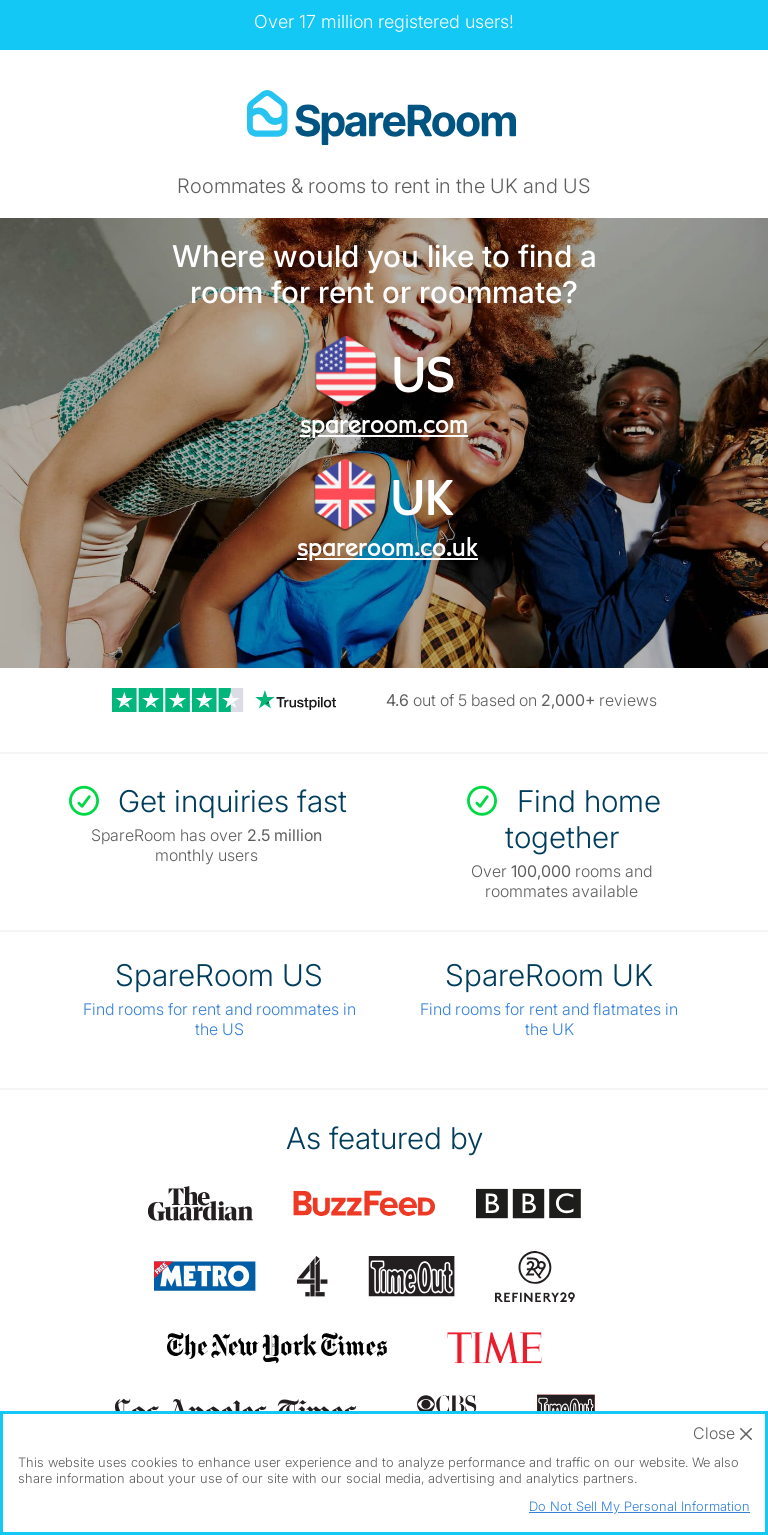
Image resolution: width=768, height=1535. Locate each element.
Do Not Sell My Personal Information (639, 1506)
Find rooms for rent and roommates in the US (219, 1019)
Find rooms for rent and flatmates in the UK (549, 1019)
